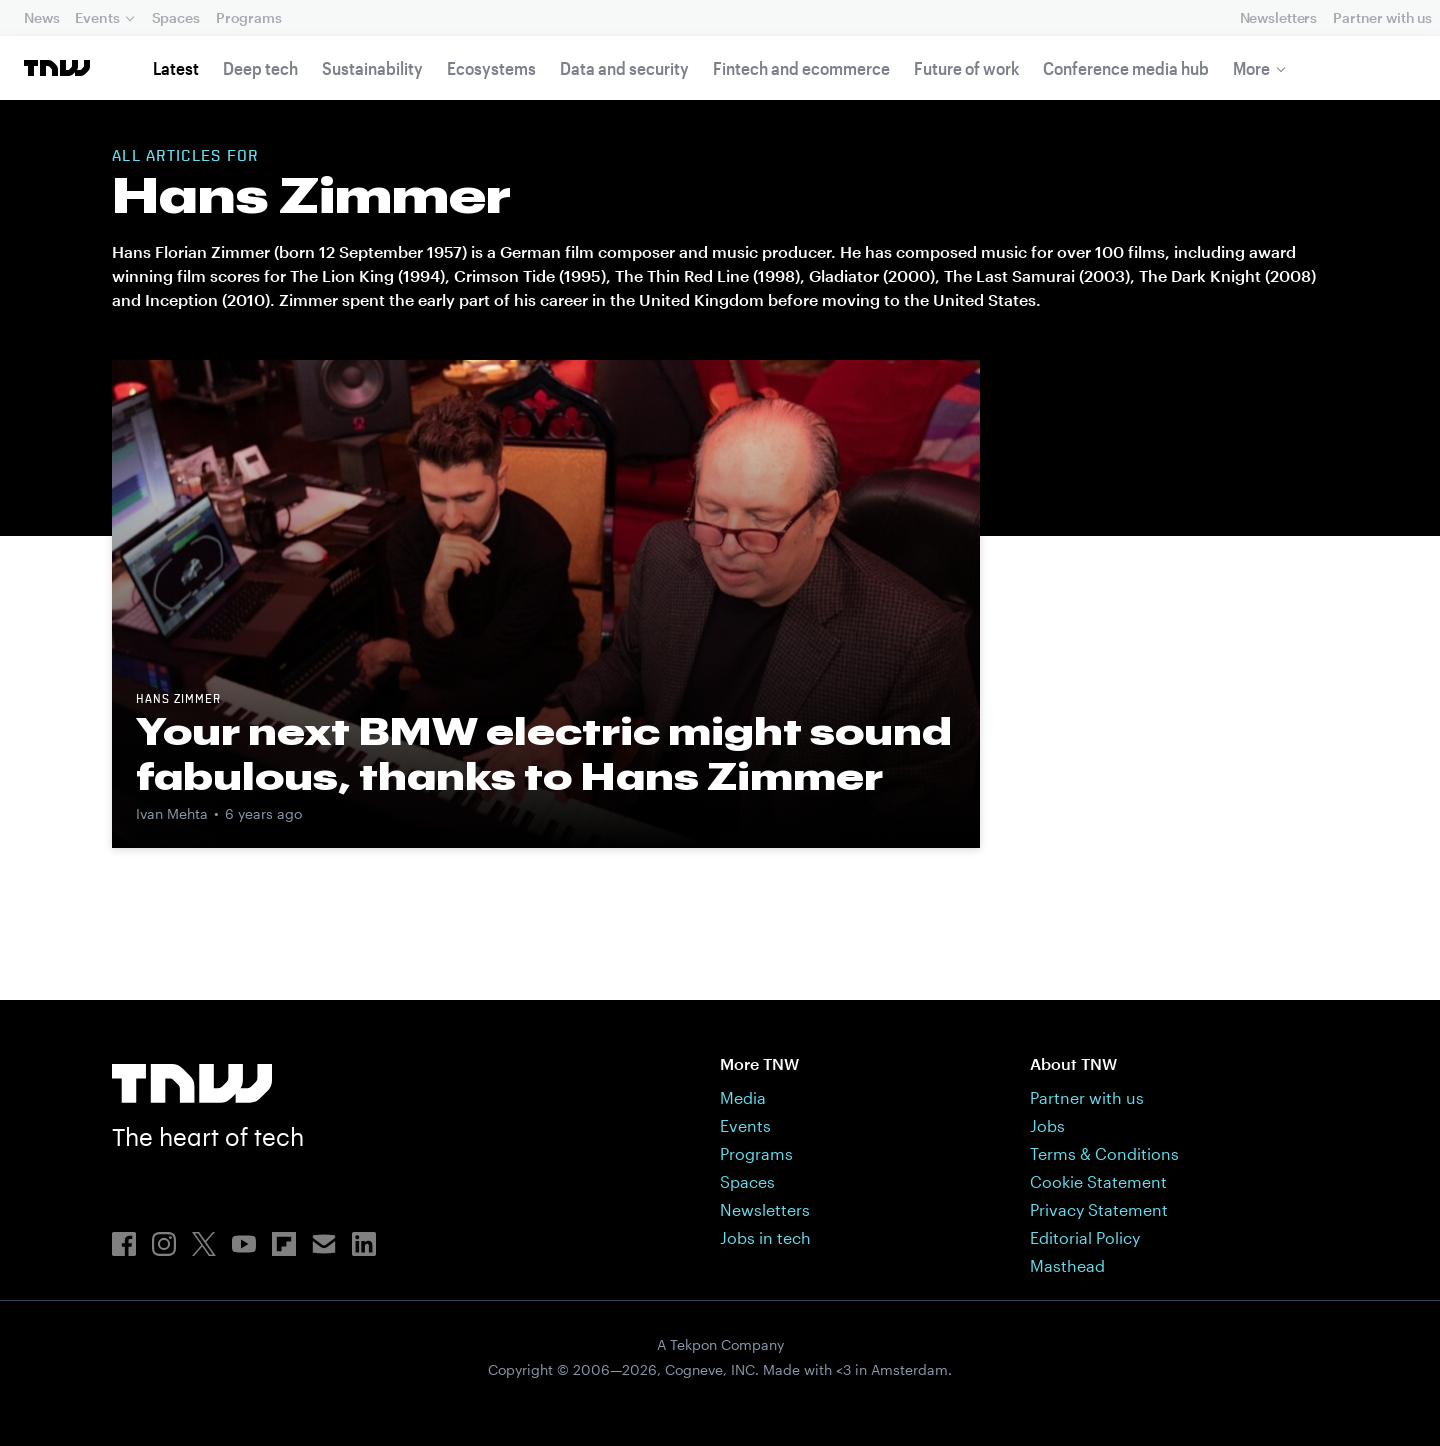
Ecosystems (491, 68)
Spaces (176, 17)
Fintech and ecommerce (801, 68)
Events (97, 17)
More (1251, 68)
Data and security (624, 68)
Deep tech (260, 68)
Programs (249, 17)
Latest (176, 68)
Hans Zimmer (178, 700)
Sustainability (372, 68)
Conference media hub (1126, 68)
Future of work (966, 68)
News (41, 17)
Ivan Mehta (172, 813)
